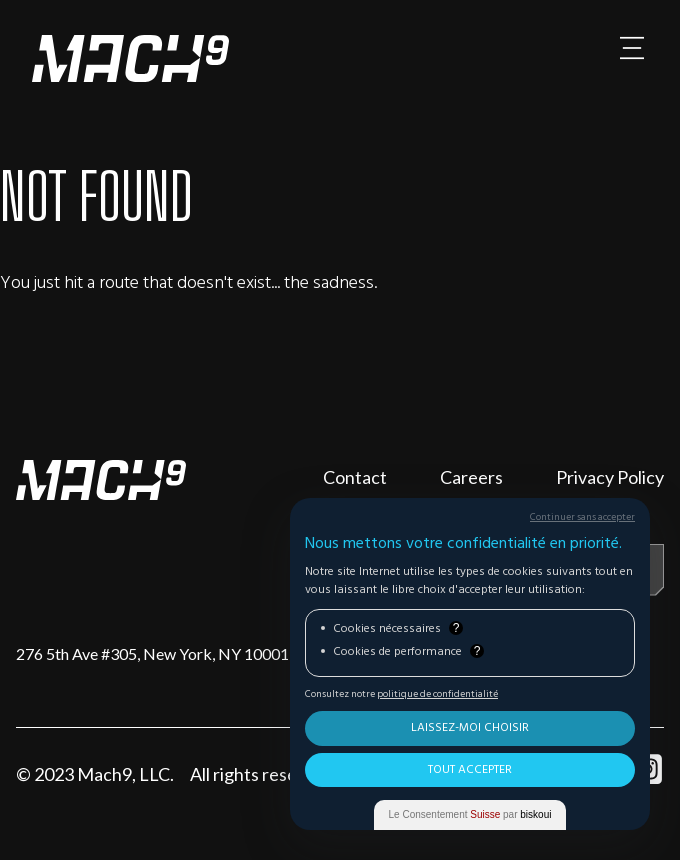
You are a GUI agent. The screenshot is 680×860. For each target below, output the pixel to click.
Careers (471, 477)
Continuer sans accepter (582, 517)
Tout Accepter (470, 769)
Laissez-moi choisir (470, 727)
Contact (355, 477)
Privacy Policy (610, 477)
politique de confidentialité (437, 694)
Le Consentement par (470, 814)
